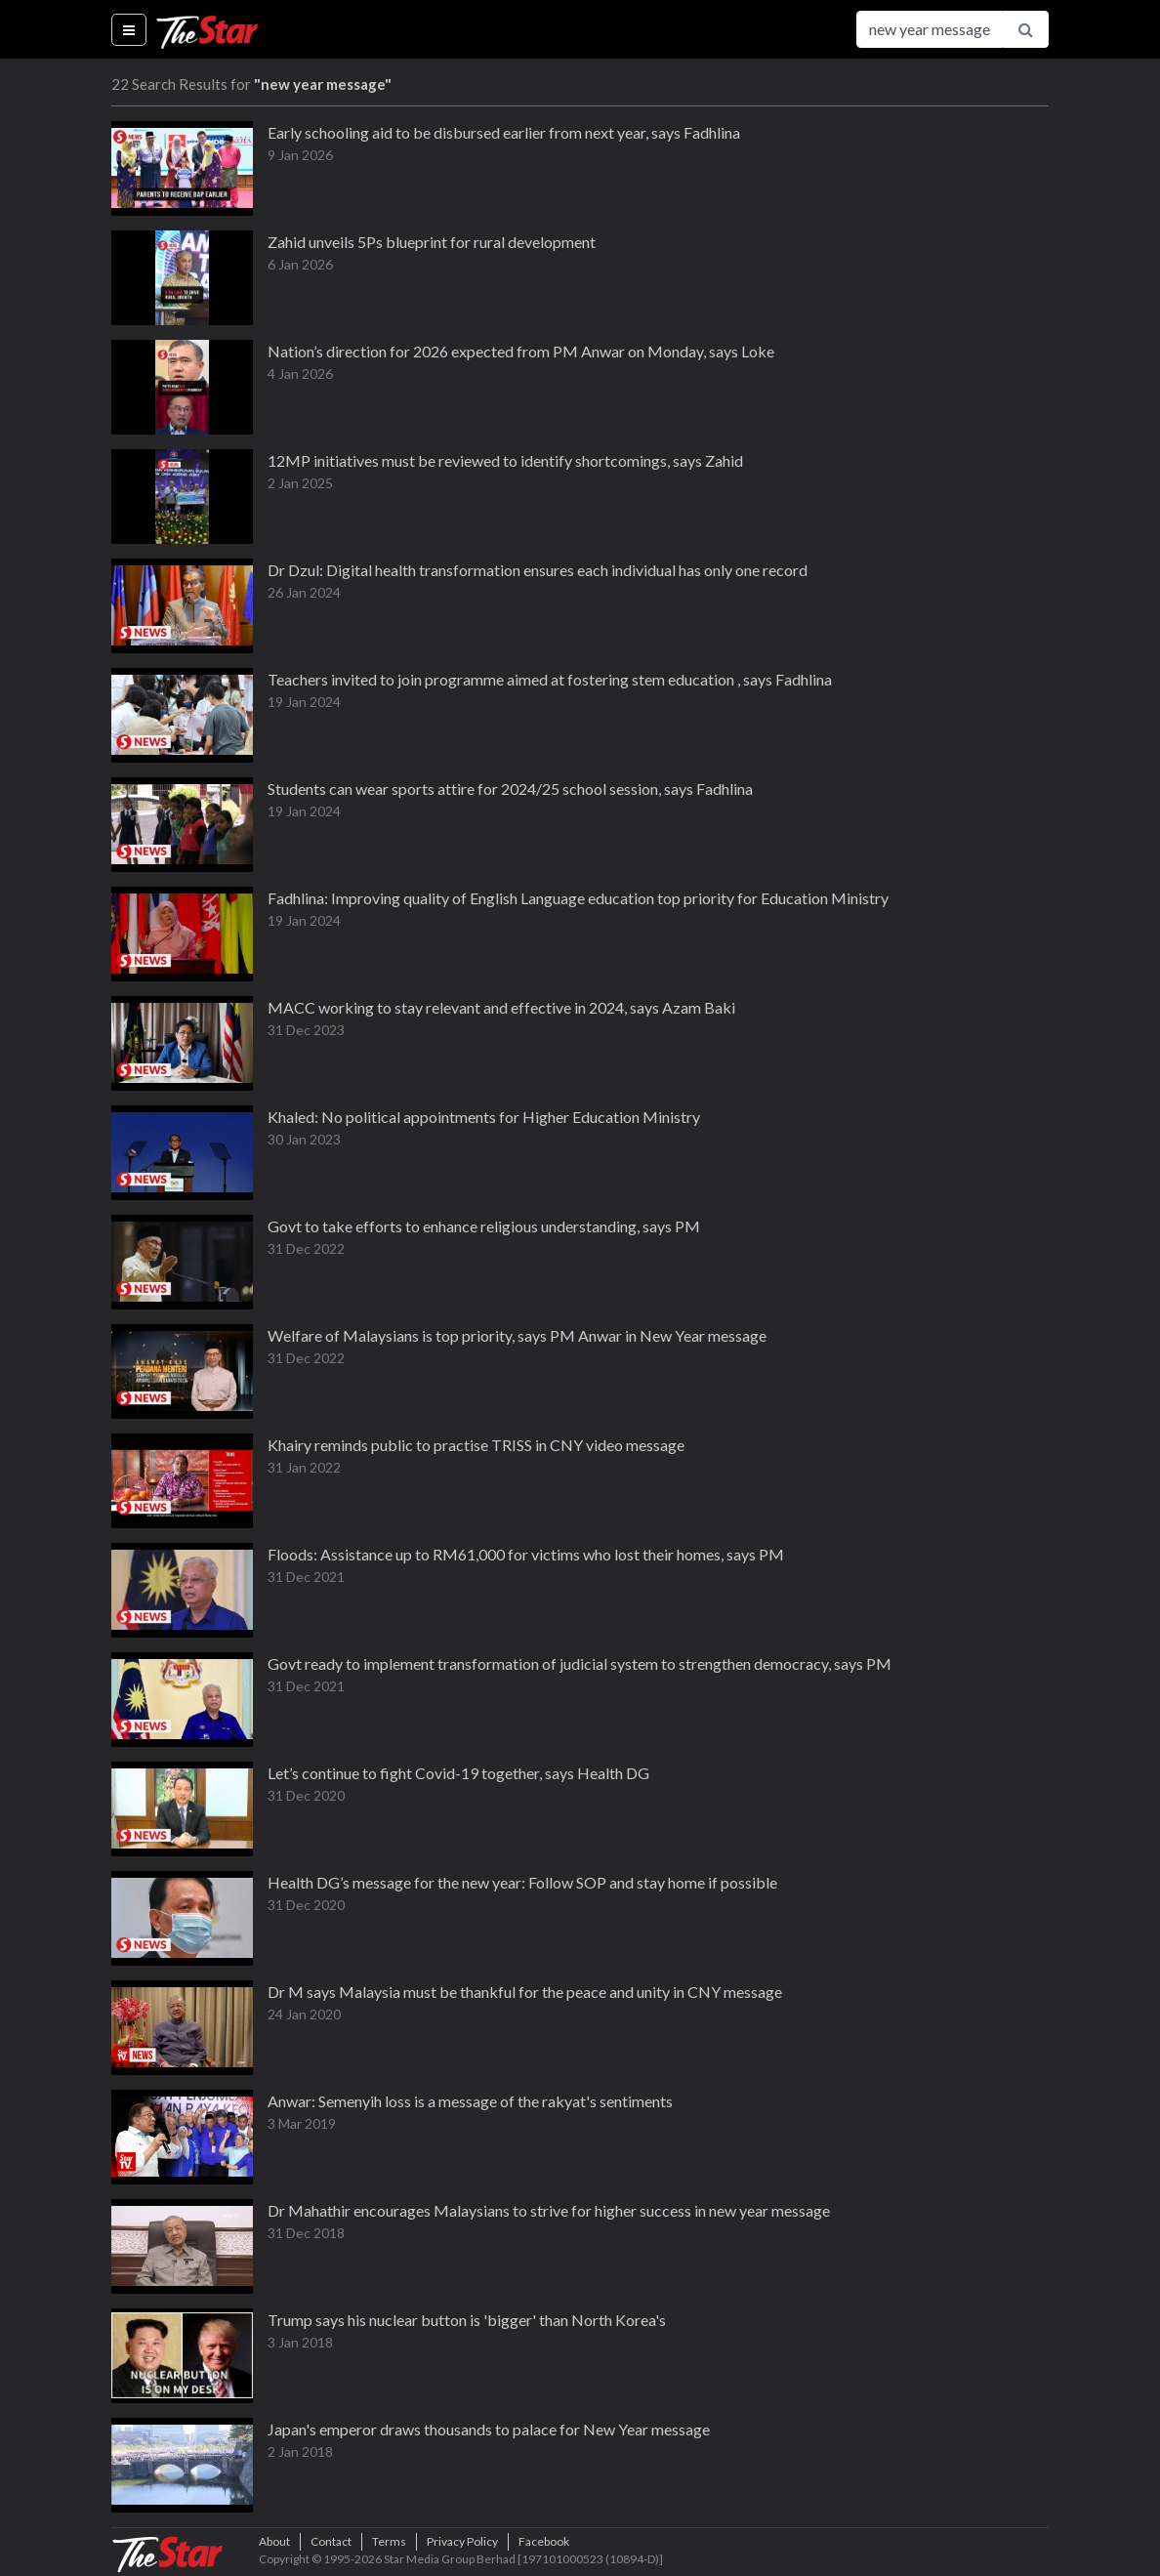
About (274, 2541)
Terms (389, 2541)
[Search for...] (929, 29)
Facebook (543, 2541)
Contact (331, 2541)
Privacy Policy (462, 2541)
